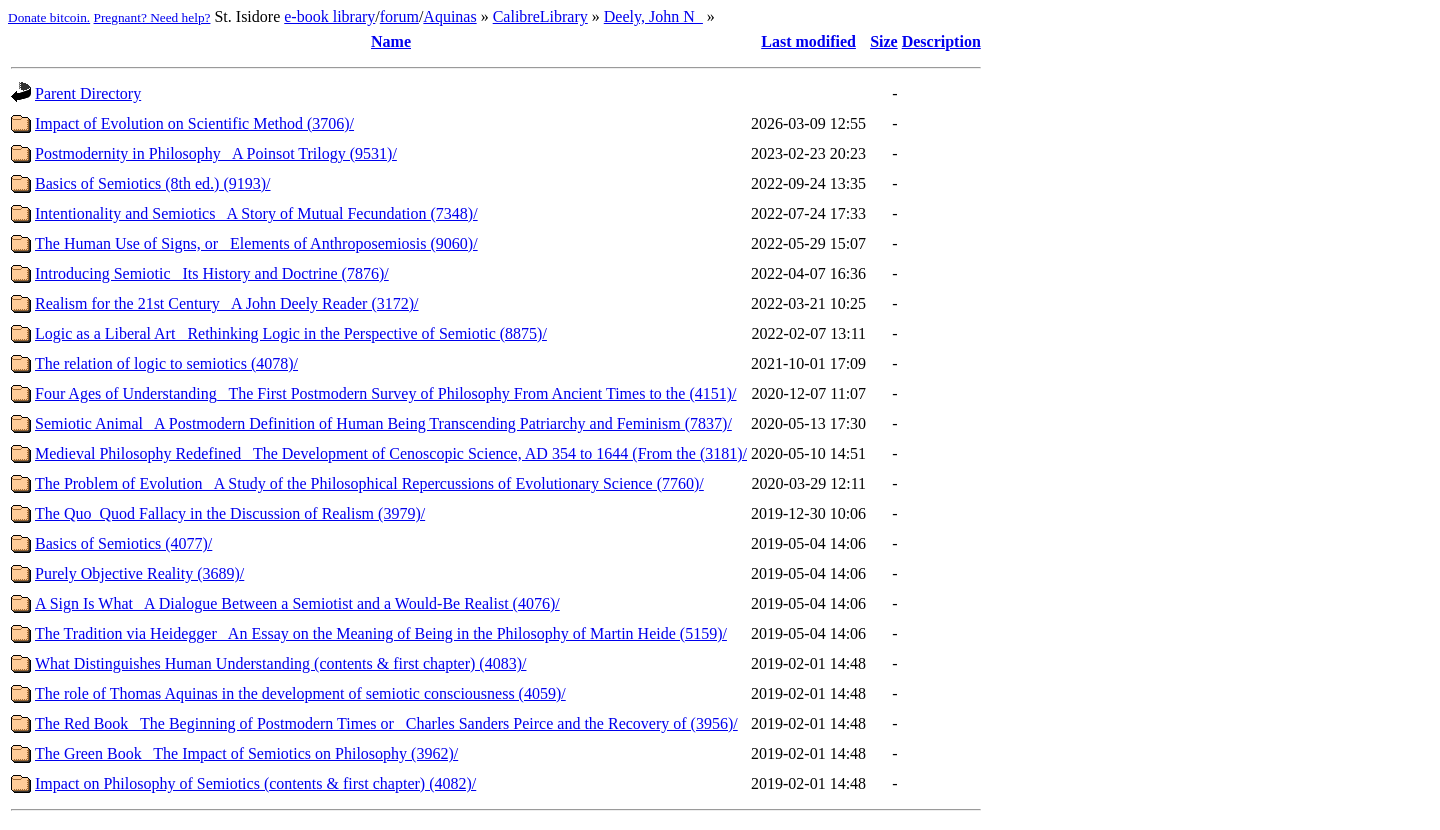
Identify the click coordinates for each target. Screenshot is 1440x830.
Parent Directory (88, 93)
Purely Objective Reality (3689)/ (139, 573)
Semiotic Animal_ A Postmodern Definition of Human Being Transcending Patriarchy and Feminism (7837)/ (383, 423)
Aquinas (449, 16)
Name (391, 41)
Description (941, 41)
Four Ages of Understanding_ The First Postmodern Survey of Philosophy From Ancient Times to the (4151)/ (385, 393)
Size (884, 41)
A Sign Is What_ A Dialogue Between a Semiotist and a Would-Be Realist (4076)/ (297, 603)
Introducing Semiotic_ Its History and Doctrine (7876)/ (212, 273)
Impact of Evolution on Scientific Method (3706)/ (194, 123)
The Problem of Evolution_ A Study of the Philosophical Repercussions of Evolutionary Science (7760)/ (369, 483)
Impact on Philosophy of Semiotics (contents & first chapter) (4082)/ (255, 783)
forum (399, 16)
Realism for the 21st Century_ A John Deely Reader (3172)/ (226, 303)
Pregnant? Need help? (152, 17)
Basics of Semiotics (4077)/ (123, 543)
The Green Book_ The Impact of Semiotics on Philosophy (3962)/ (246, 753)
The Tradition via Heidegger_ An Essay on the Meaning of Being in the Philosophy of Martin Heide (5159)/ (381, 633)
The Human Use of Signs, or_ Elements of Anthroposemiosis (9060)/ (256, 243)
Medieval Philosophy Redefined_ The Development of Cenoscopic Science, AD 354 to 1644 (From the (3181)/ (391, 453)
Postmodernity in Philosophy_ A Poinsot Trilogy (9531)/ (216, 153)
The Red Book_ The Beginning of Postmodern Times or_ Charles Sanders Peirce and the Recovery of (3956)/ (386, 723)
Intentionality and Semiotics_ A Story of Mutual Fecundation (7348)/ (256, 213)
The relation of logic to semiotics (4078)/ (166, 363)
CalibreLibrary (540, 16)
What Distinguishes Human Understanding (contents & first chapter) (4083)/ (280, 663)
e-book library (329, 16)
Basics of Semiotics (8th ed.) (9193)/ (153, 183)
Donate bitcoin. (49, 17)
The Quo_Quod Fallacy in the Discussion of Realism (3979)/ (230, 513)
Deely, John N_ (653, 16)
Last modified (808, 41)
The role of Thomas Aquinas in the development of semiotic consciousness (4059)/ (300, 693)
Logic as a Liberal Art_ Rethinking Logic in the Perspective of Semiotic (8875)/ (291, 333)
